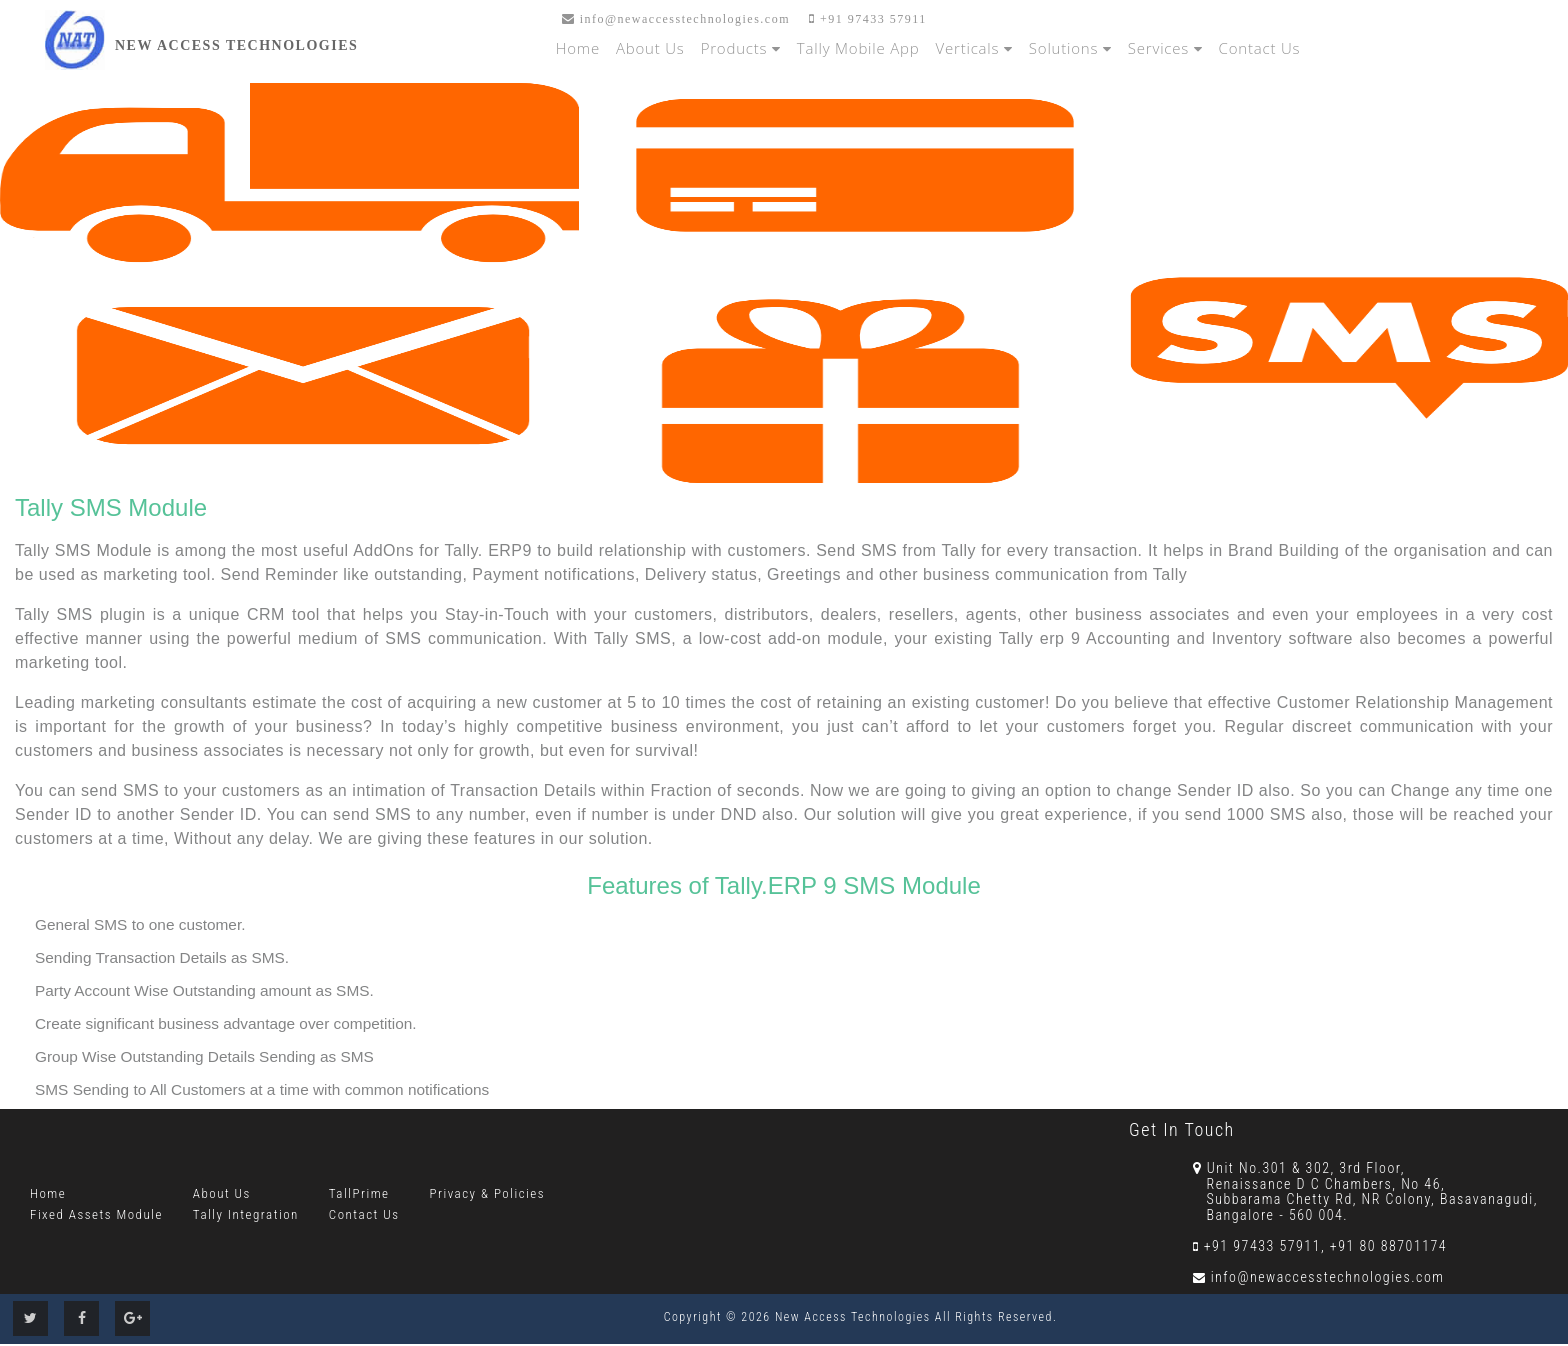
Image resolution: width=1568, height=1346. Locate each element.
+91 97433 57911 (868, 19)
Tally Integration (246, 1214)
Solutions (1070, 48)
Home (578, 48)
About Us (650, 48)
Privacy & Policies (488, 1193)
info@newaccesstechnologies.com (676, 19)
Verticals (974, 48)
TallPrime (359, 1193)
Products (741, 48)
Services (1165, 48)
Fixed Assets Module (96, 1214)
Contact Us (1260, 48)
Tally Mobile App (858, 48)
